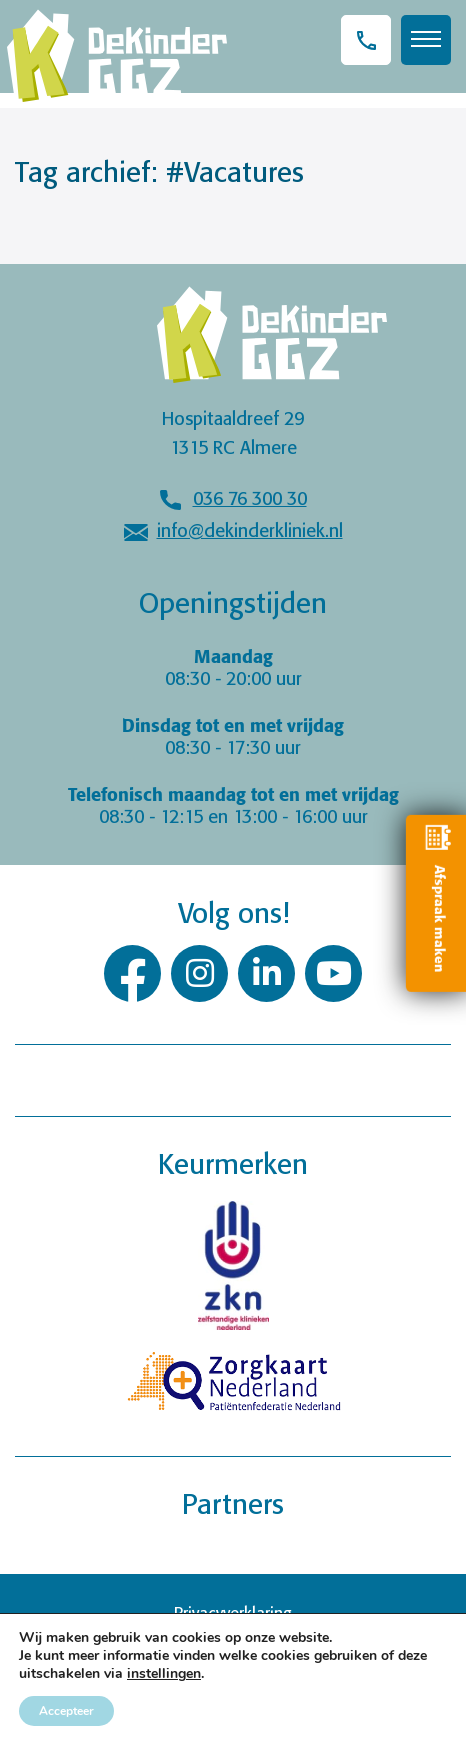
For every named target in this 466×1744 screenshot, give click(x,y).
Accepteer (66, 1711)
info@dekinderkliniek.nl (250, 532)
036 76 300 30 (250, 500)
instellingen (164, 1674)
